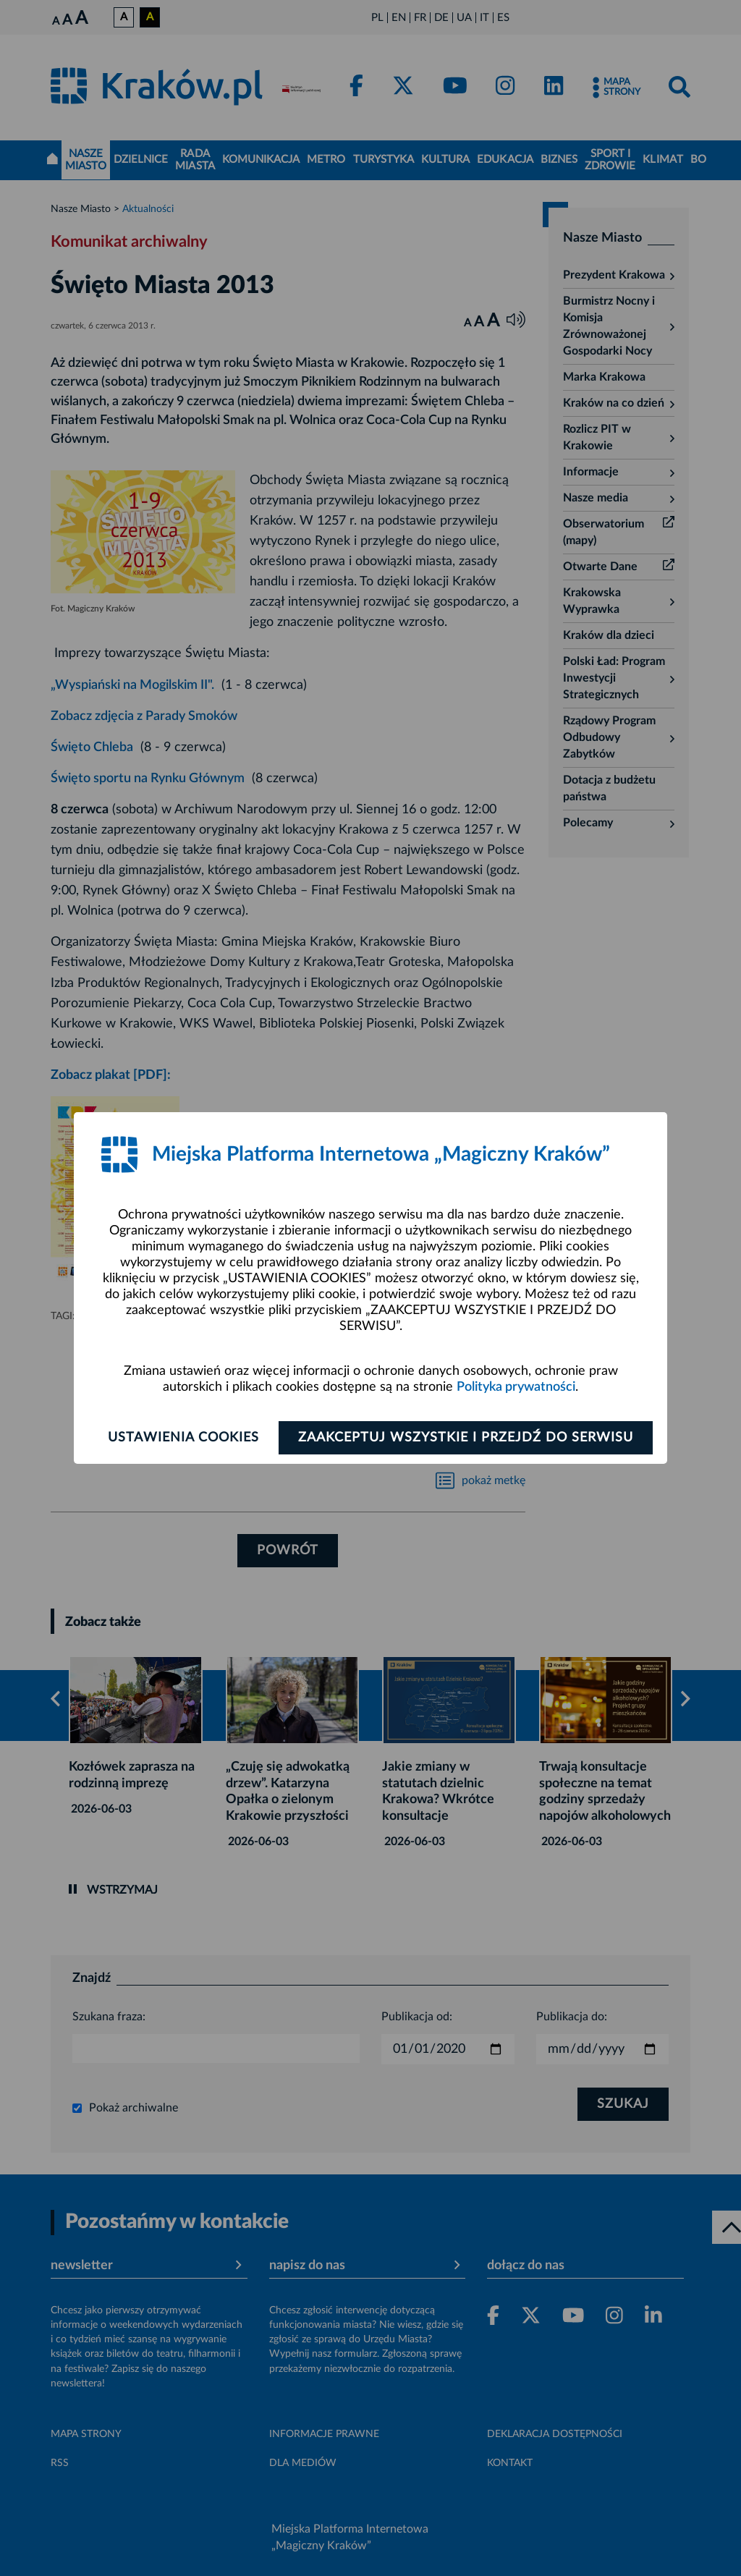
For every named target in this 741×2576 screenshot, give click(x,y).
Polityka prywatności (516, 1387)
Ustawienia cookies (183, 1437)
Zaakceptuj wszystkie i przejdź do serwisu (465, 1437)
